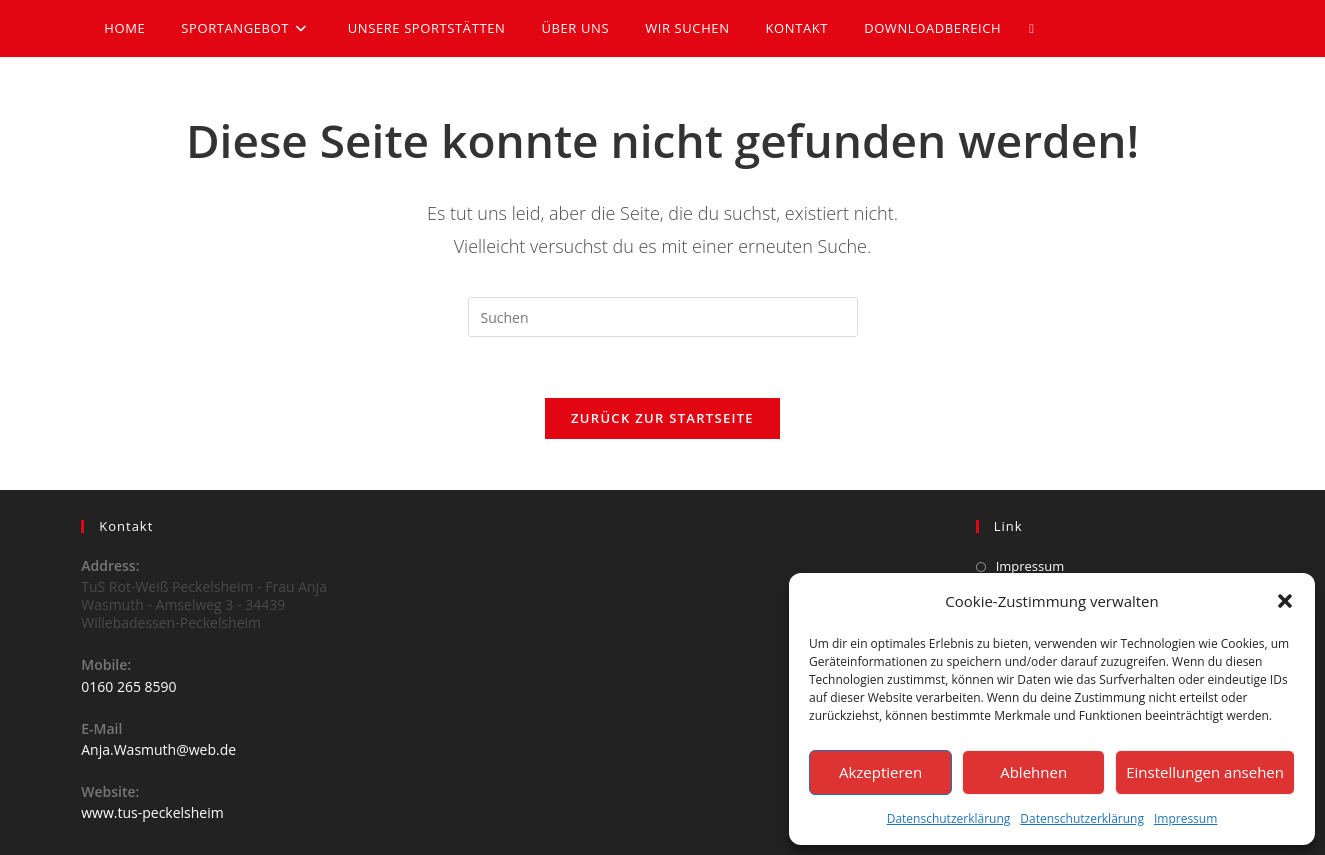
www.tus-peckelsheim (152, 812)
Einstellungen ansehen (1205, 772)
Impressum (1185, 818)
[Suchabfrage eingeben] (663, 317)
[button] (1285, 601)
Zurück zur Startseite (662, 418)
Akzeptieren (880, 772)
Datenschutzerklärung (949, 818)
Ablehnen (1033, 772)
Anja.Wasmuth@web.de (158, 749)
